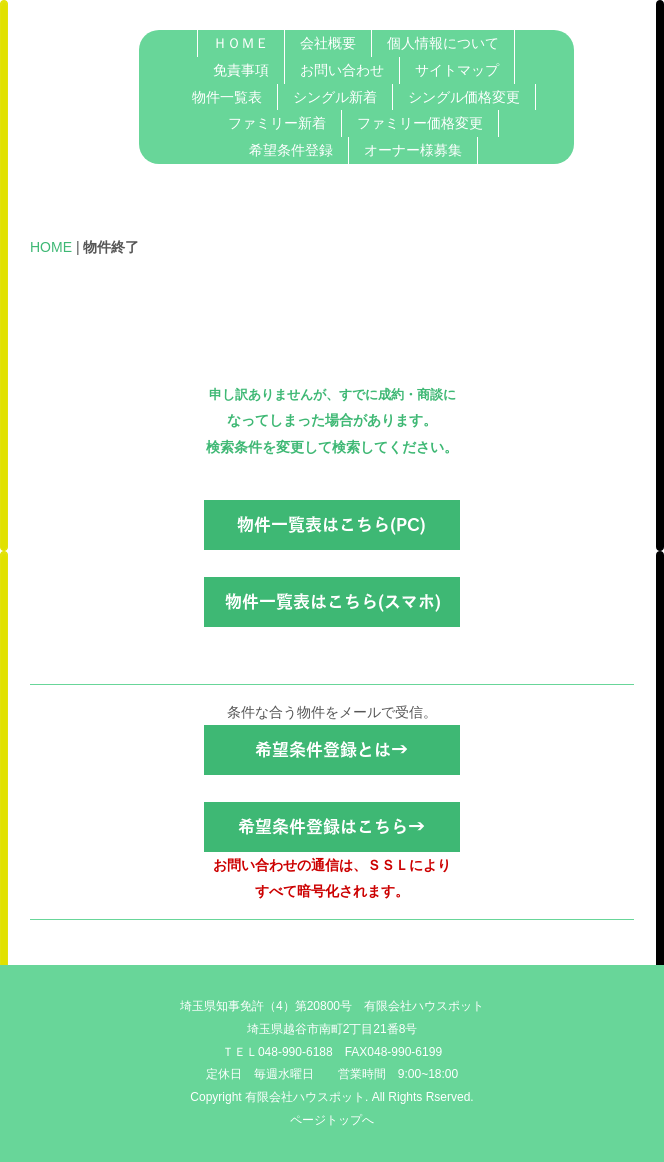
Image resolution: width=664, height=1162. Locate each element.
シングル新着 (335, 97)
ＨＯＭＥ (241, 43)
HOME (51, 247)
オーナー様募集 (413, 150)
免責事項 (241, 70)
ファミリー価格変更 (420, 123)
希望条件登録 (291, 150)
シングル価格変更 (464, 97)
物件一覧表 (227, 97)
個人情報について (443, 43)
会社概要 (328, 43)
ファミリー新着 (277, 123)
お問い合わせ (342, 70)
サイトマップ (457, 70)
